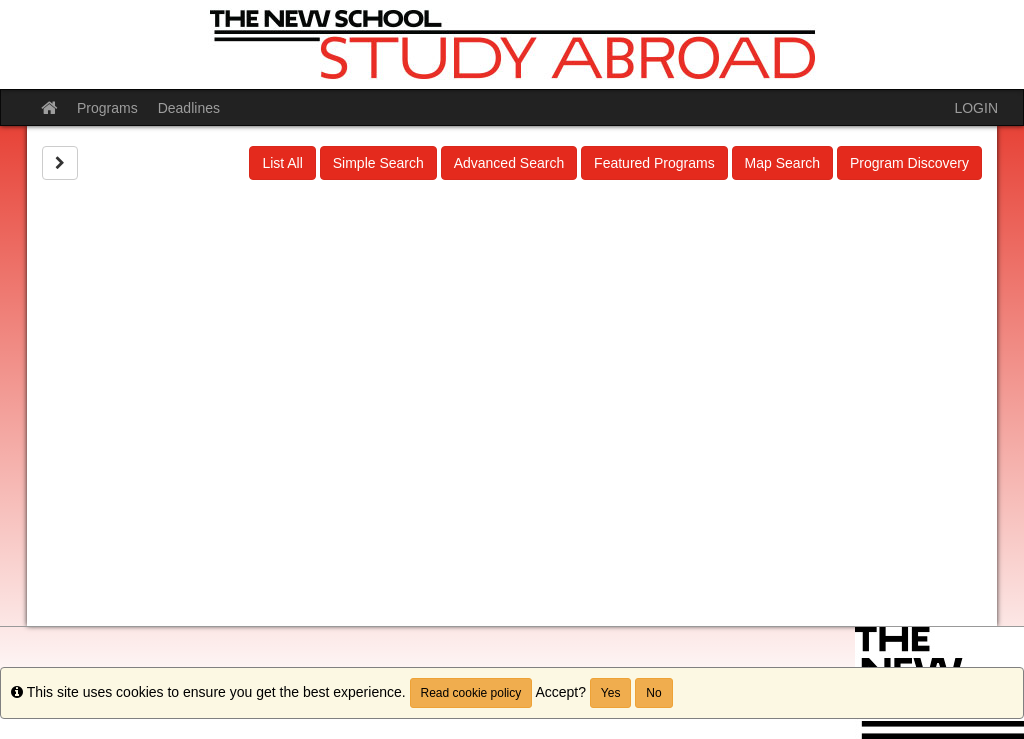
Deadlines (189, 108)
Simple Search (378, 163)
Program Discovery (909, 163)
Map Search (782, 163)
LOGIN (976, 108)
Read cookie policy (471, 693)
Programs (107, 108)
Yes (611, 693)
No (653, 693)
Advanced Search (509, 163)
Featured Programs (654, 163)
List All (282, 163)
